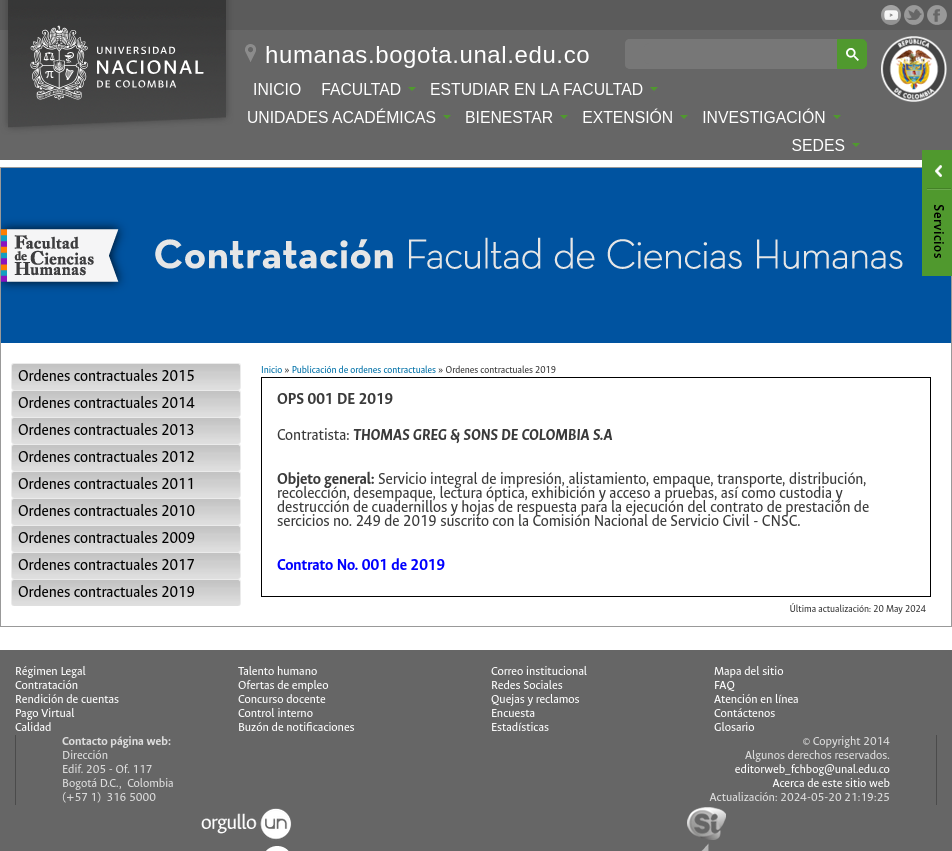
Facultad (368, 89)
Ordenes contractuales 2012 (106, 457)
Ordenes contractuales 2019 (106, 592)
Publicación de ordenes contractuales (364, 370)
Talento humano (277, 671)
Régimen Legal (50, 671)
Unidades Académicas (349, 117)
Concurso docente (282, 699)
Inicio (277, 89)
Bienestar (516, 117)
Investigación (771, 117)
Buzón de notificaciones (296, 727)
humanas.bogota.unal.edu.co (427, 55)
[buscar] (735, 53)
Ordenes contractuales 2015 (106, 376)
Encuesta (513, 713)
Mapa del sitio (748, 671)
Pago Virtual (45, 713)
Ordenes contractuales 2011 (106, 484)
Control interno (275, 713)
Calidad (33, 727)
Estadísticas (520, 727)
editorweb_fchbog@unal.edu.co (812, 769)
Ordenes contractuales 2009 (106, 538)
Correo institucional (539, 671)
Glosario (734, 727)
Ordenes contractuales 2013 (106, 430)
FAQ (724, 685)
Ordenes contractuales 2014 (106, 403)
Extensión (635, 117)
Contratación (46, 685)
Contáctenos (744, 713)
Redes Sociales (527, 685)
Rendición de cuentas (67, 699)
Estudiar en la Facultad (544, 89)
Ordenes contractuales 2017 (106, 565)
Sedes (826, 145)
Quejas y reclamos (535, 699)
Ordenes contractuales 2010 (106, 511)
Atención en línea (756, 699)
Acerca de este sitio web (831, 783)
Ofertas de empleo (283, 685)
